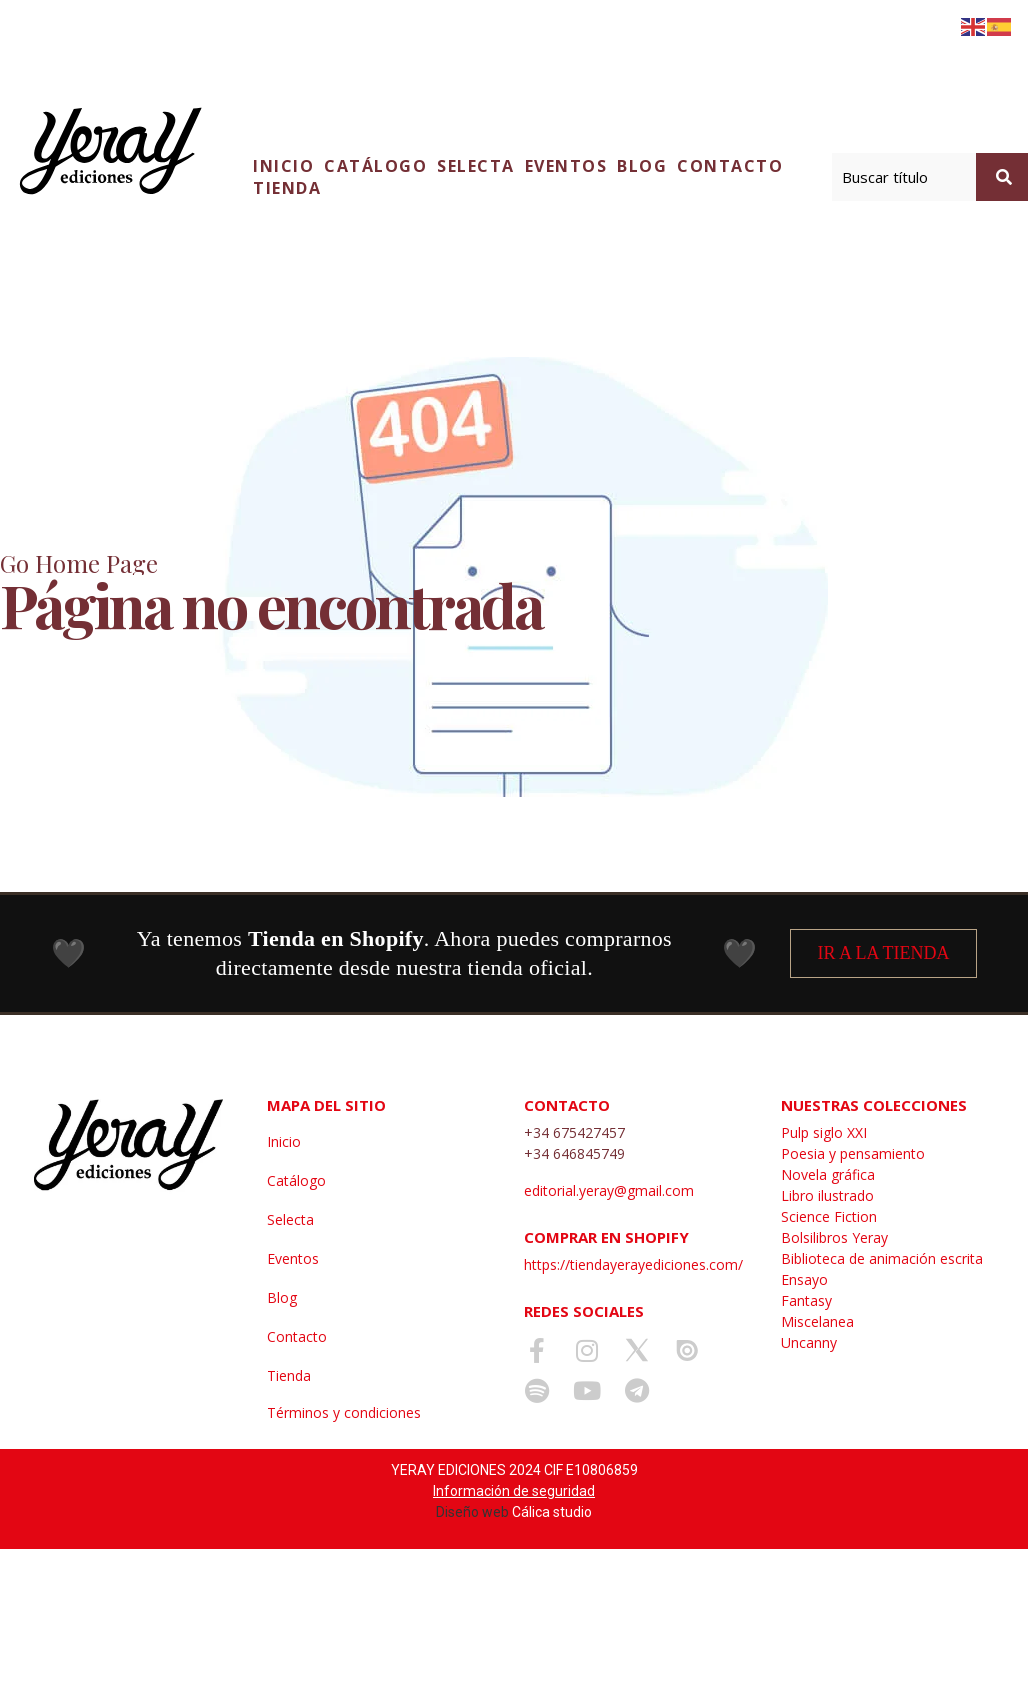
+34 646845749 (574, 1153)
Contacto (730, 166)
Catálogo (375, 166)
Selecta (476, 166)
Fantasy (806, 1300)
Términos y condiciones (344, 1412)
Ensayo (804, 1279)
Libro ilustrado (827, 1195)
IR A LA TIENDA (883, 953)
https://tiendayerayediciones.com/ (633, 1264)
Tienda (287, 188)
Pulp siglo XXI (824, 1132)
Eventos (566, 166)
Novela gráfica (828, 1174)
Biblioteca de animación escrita (882, 1258)
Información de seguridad (514, 1491)
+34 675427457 (574, 1132)
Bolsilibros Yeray (834, 1237)
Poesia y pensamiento (853, 1153)
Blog (642, 166)
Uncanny (809, 1342)
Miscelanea (817, 1321)
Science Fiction (829, 1216)
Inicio (283, 166)
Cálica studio (552, 1512)
